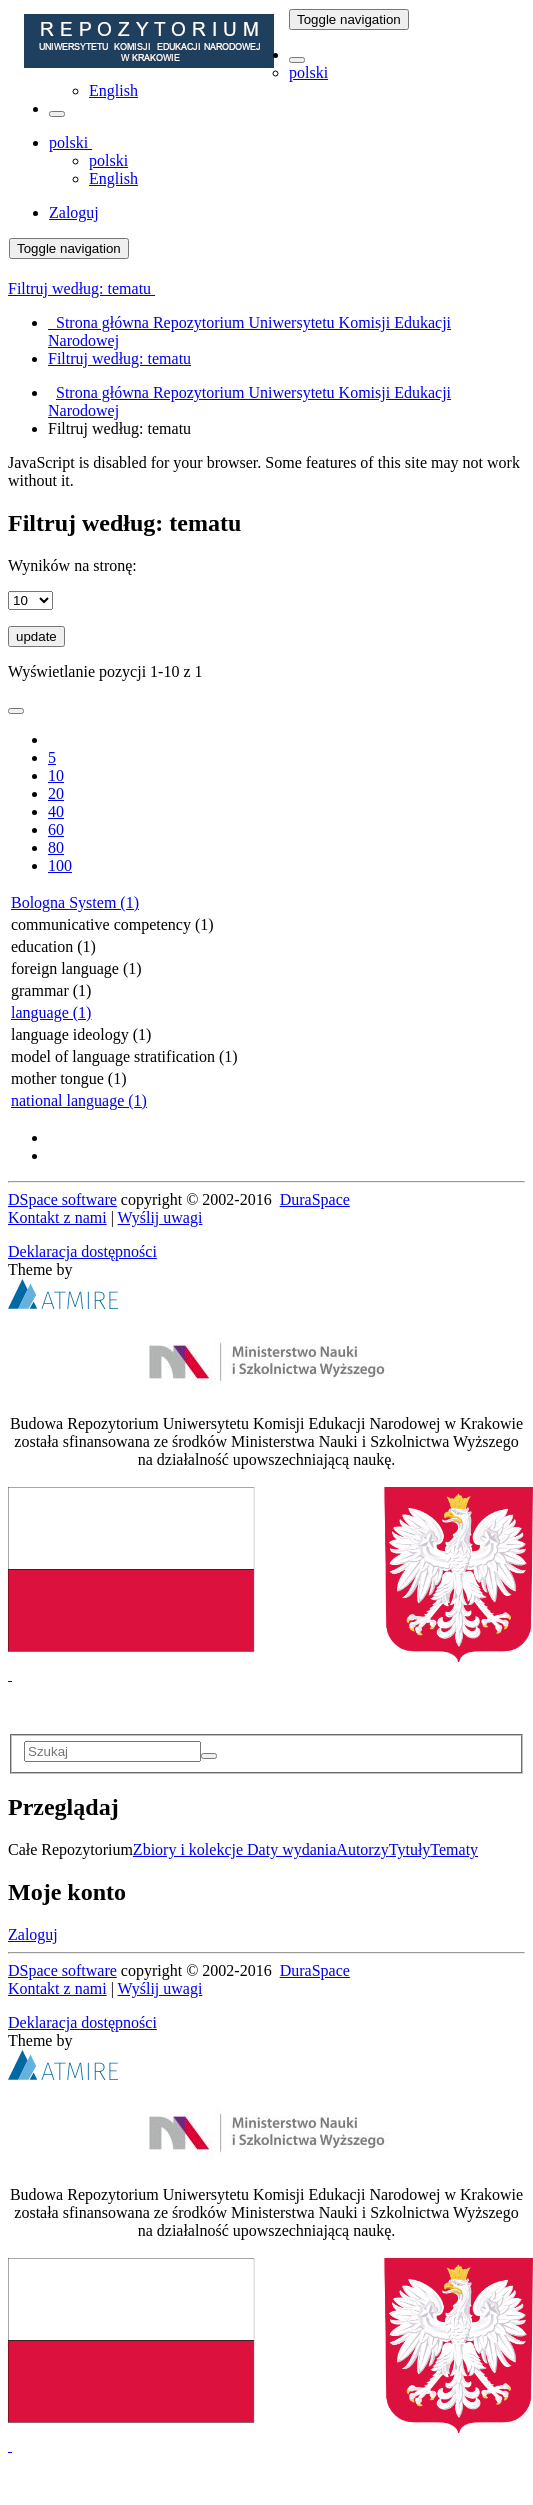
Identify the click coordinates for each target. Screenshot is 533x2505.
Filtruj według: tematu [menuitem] (119, 358)
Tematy (454, 1849)
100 (60, 865)
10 (56, 775)
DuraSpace (315, 1199)
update (36, 636)
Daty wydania (291, 1849)
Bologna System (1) (75, 902)
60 (56, 829)
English (113, 90)
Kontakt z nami (57, 1217)
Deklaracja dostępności (82, 1251)
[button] (297, 60)
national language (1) (79, 1100)
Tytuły (410, 1849)
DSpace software (62, 1199)
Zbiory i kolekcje (190, 1849)
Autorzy (362, 1849)
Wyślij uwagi (160, 1217)
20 (56, 793)
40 (56, 811)
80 (56, 847)
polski (308, 72)
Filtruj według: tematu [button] (81, 288)
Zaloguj (33, 1934)
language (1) (51, 1012)
